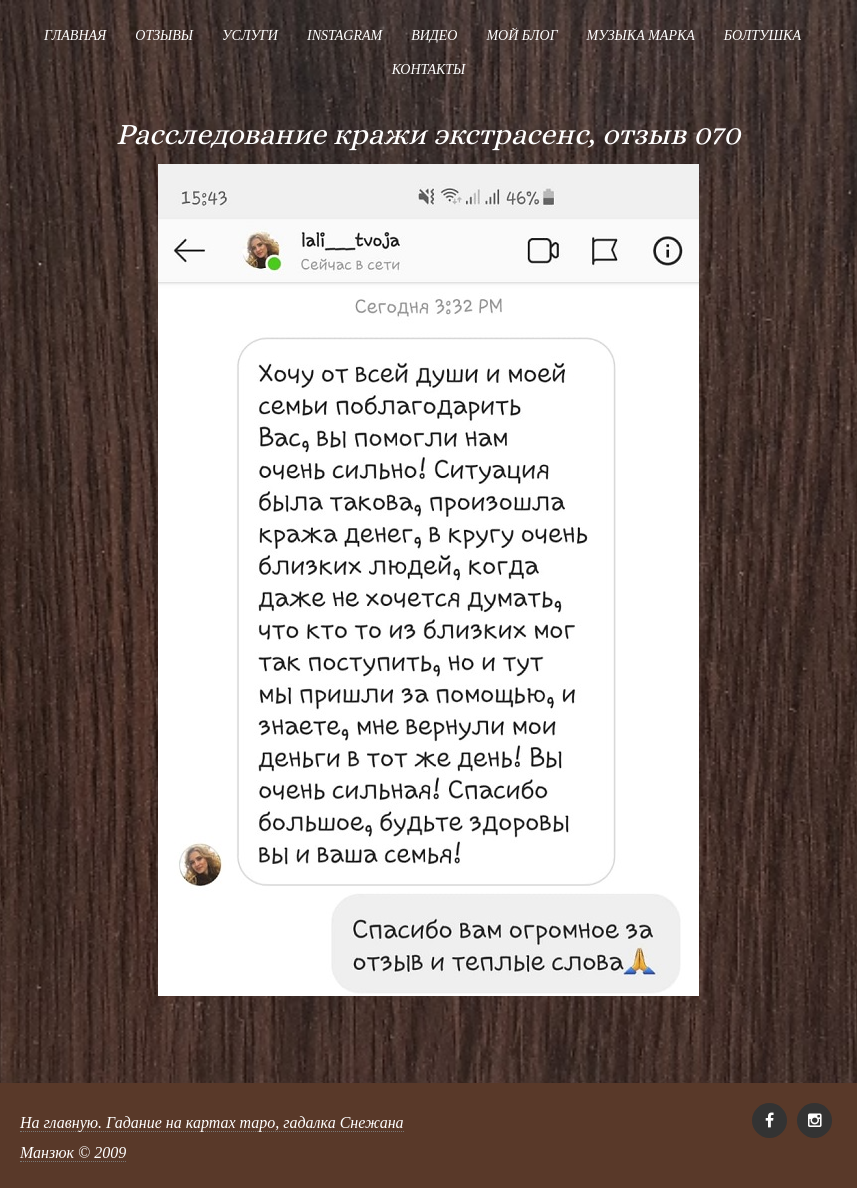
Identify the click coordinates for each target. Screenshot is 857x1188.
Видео (434, 35)
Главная (75, 35)
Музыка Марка (641, 35)
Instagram (344, 35)
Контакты (429, 69)
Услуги (250, 35)
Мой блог (521, 35)
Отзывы (164, 35)
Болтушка (762, 35)
